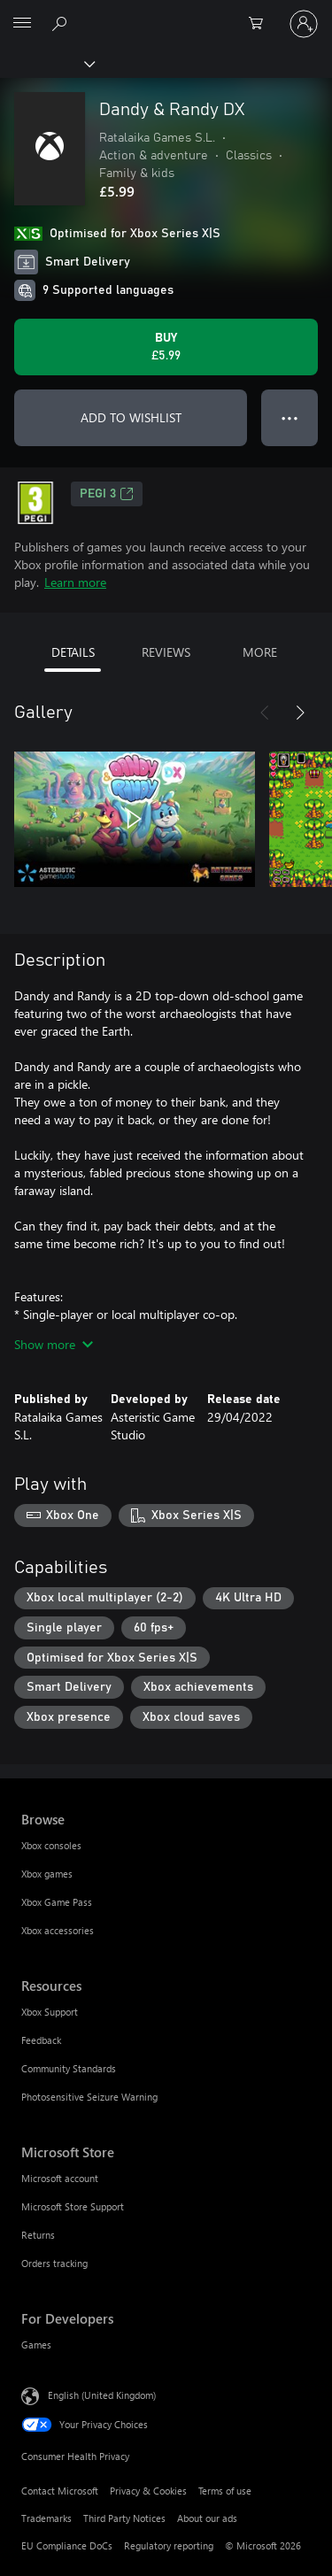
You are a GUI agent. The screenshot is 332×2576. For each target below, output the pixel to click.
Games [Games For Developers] (36, 2344)
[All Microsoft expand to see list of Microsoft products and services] (22, 24)
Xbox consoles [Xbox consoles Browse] (51, 1845)
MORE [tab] (260, 652)
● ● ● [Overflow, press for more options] (290, 417)
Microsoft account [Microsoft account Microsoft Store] (59, 2178)
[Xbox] (46, 63)
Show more (53, 1344)
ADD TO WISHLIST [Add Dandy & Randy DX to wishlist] (131, 417)
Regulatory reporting (168, 2545)
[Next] (300, 712)
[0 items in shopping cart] (261, 24)
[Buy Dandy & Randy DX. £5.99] (166, 347)
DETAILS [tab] (73, 652)
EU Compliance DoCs (66, 2545)
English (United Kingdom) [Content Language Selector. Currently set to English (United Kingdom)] (102, 2394)
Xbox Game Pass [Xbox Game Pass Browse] (56, 1902)
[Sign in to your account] (303, 24)
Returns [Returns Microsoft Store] (38, 2235)
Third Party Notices (124, 2518)
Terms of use (224, 2490)
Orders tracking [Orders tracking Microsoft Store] (54, 2263)
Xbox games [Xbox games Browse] (47, 1873)
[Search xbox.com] (62, 23)
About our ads (207, 2518)
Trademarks (46, 2518)
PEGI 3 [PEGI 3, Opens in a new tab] (107, 494)
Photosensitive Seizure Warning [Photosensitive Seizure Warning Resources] (89, 2096)
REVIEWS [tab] (166, 652)
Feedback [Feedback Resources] (41, 2040)
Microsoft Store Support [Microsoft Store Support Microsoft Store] (72, 2206)
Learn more (75, 582)
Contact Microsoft (59, 2490)
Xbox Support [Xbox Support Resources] (49, 2011)
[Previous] (264, 712)
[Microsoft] (165, 13)
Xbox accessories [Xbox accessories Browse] (57, 1930)
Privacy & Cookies (148, 2490)
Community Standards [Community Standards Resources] (68, 2068)
